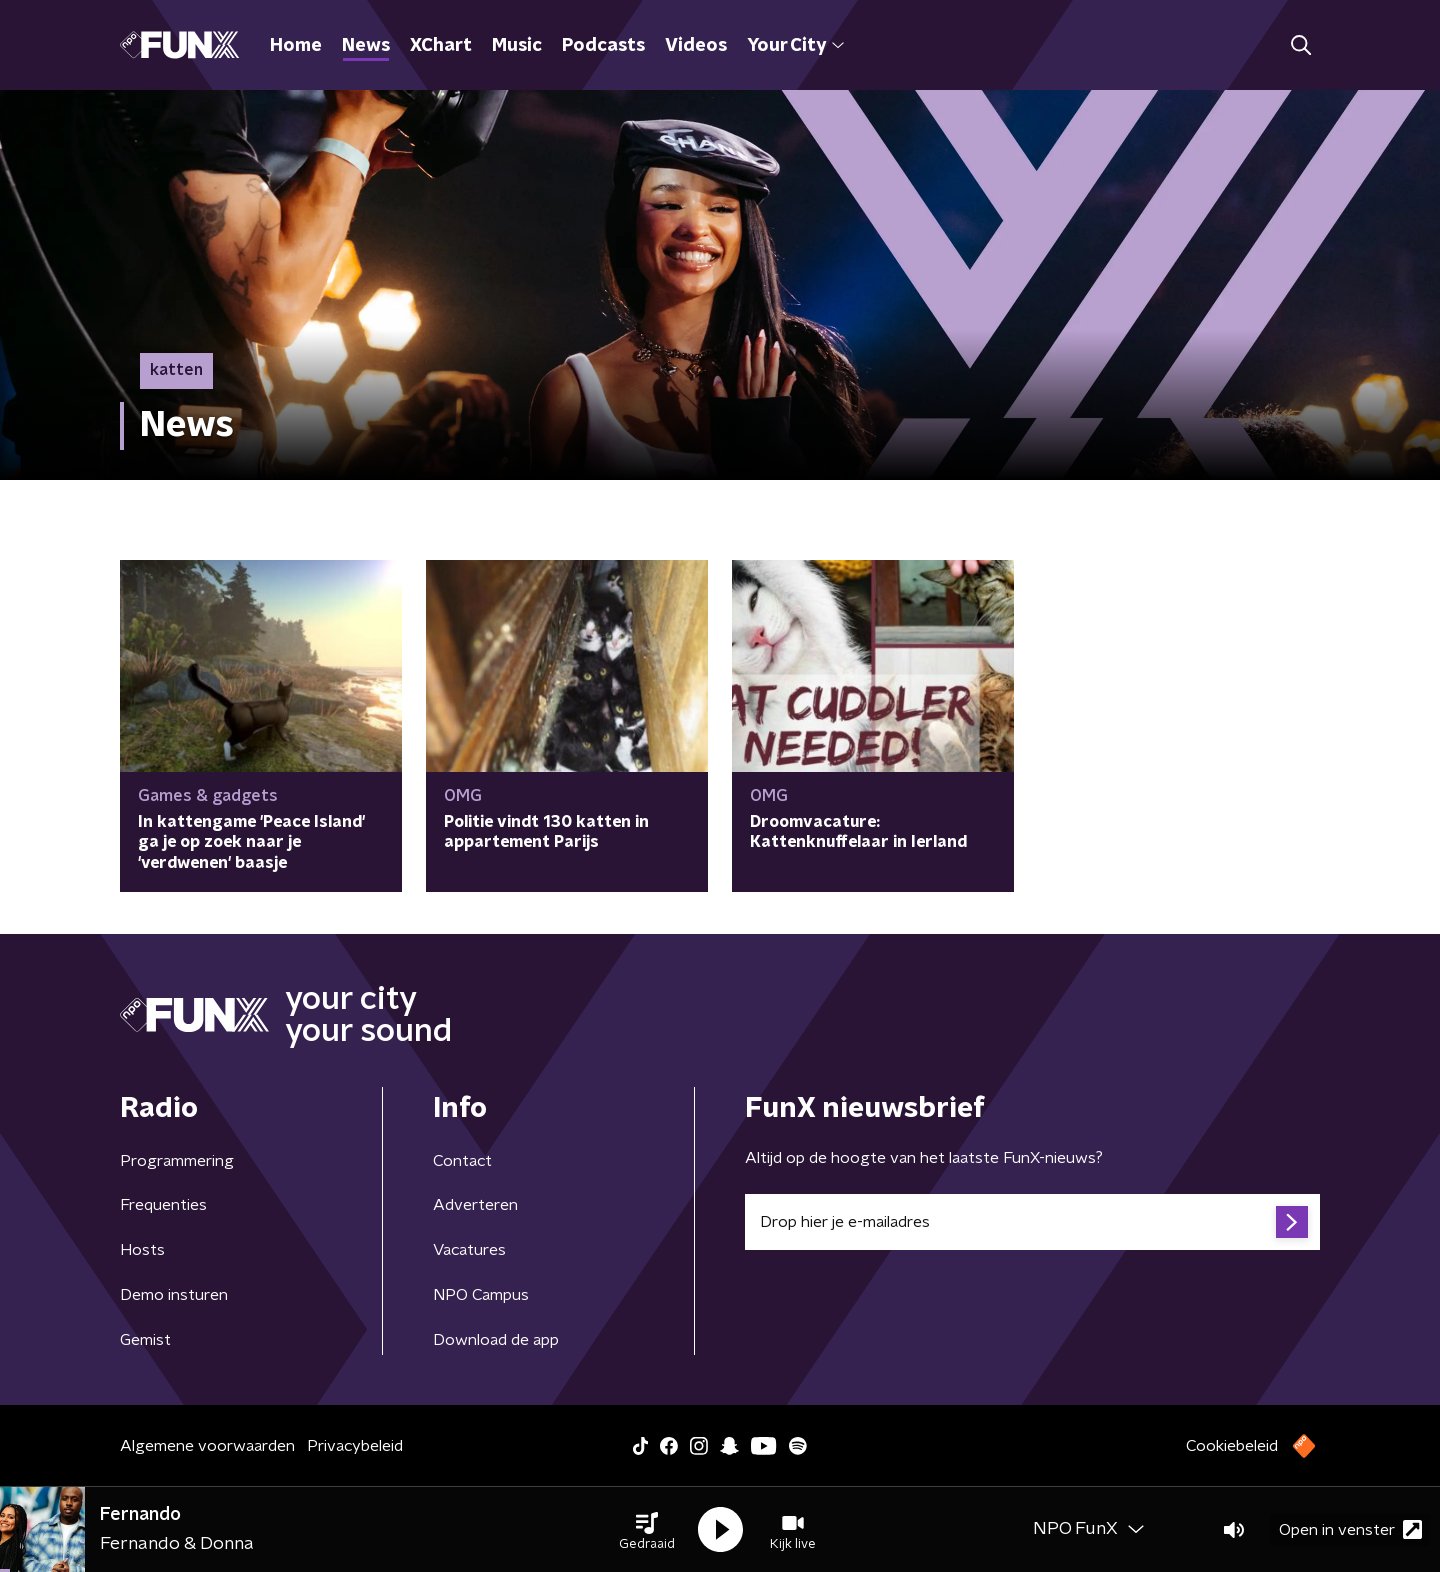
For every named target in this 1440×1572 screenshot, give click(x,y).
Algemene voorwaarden (207, 1446)
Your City (795, 46)
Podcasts (603, 46)
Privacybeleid (355, 1446)
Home (296, 46)
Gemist (145, 1340)
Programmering (177, 1161)
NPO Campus (481, 1295)
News (366, 46)
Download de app (496, 1340)
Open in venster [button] (1350, 1529)
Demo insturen (174, 1295)
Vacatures (469, 1250)
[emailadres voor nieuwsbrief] (1032, 1222)
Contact (462, 1161)
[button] (647, 1530)
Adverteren (475, 1205)
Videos (696, 46)
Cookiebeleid (1232, 1446)
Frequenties (163, 1205)
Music (517, 46)
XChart (441, 46)
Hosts (142, 1250)
